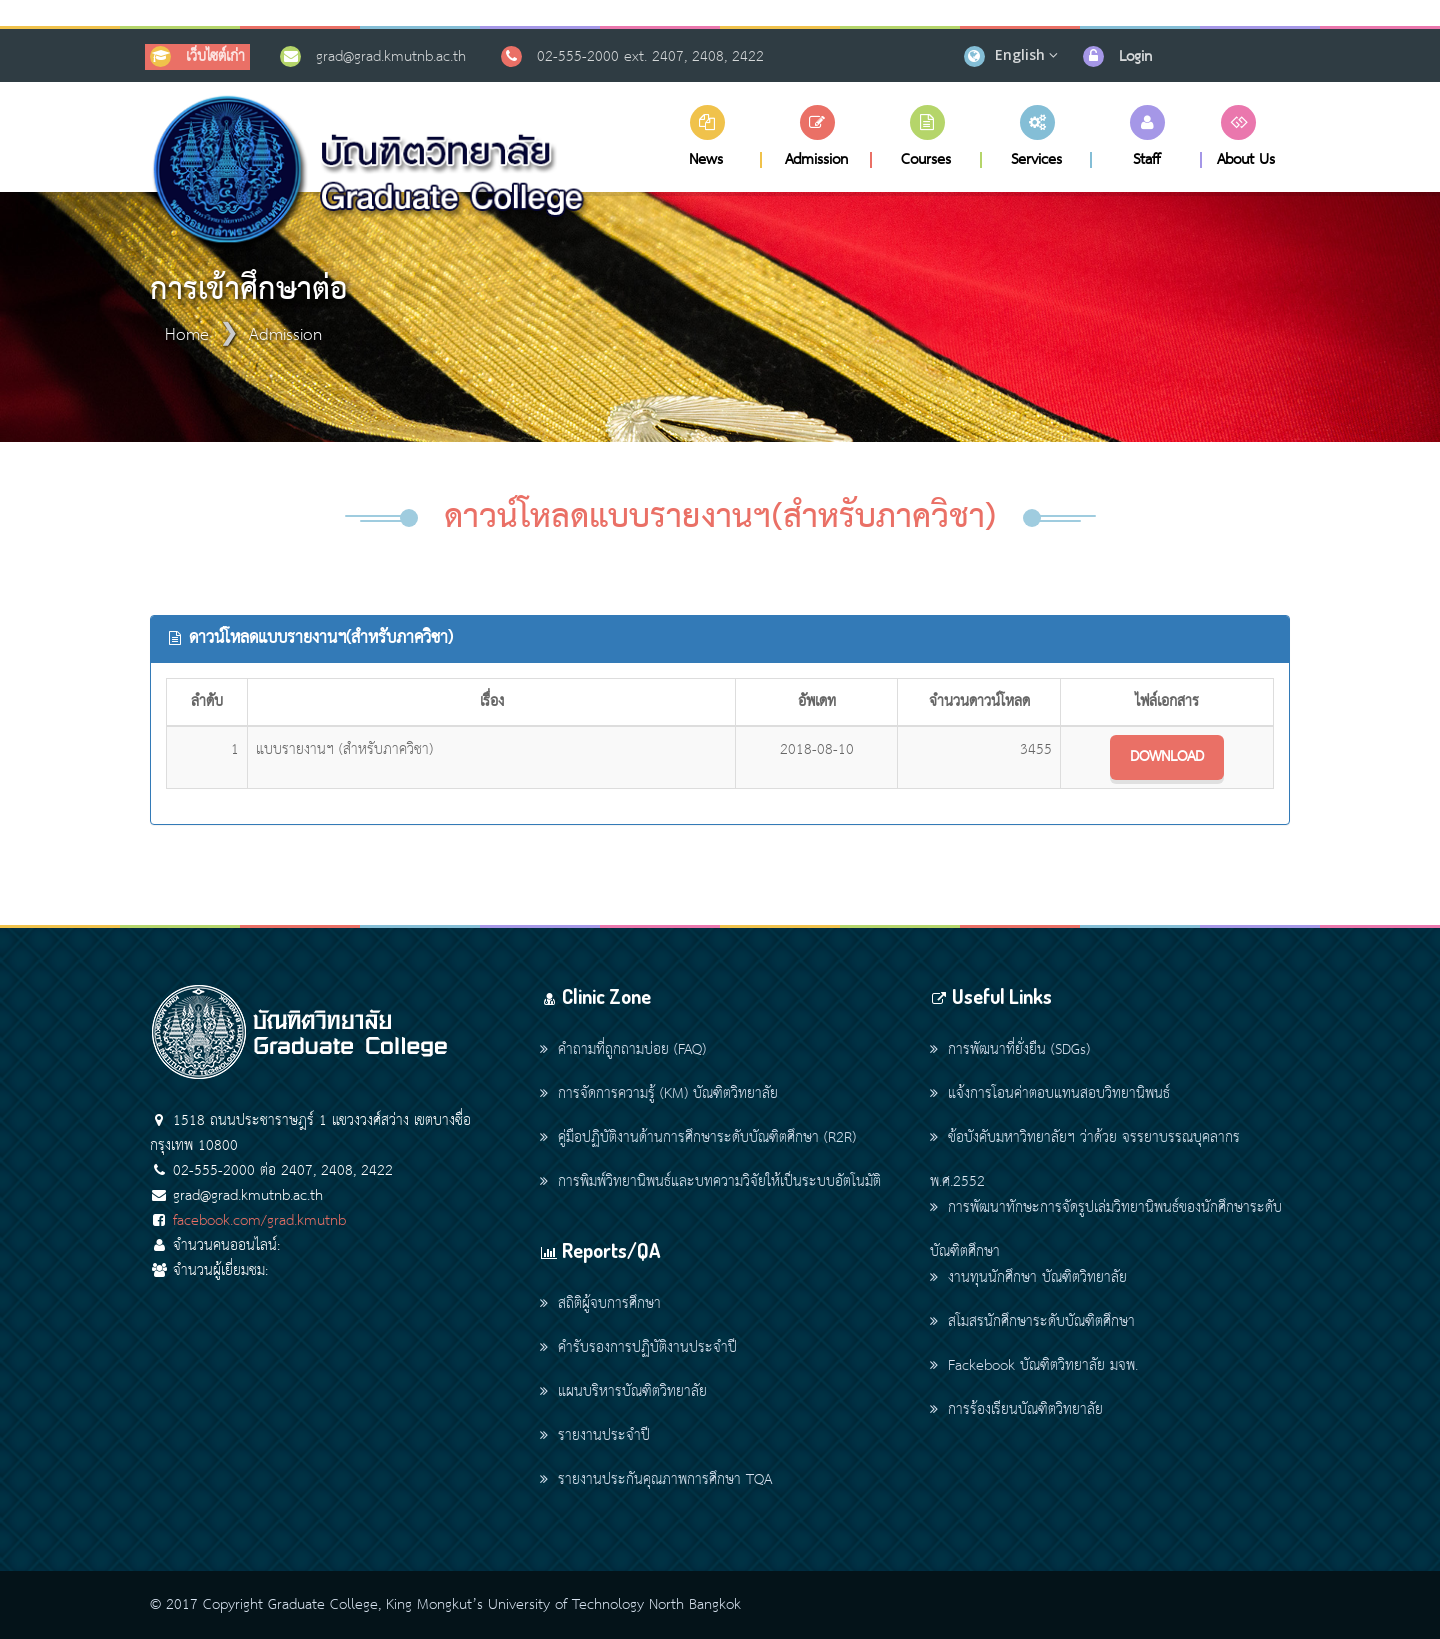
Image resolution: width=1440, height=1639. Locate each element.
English (1020, 54)
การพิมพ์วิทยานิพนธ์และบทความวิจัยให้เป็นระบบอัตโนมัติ (710, 1182)
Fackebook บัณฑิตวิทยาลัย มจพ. (1034, 1366)
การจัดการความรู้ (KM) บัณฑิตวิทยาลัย (659, 1094)
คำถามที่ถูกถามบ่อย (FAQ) (623, 1050)
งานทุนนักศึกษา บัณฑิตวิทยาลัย (1028, 1278)
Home (187, 335)
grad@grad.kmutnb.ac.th (391, 57)
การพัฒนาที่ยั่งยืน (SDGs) (1010, 1050)
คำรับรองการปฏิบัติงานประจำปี (638, 1348)
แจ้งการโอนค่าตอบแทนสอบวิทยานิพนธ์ (1050, 1094)
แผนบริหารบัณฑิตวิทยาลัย (623, 1392)
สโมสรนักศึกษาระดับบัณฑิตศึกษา (1032, 1322)
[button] (707, 136)
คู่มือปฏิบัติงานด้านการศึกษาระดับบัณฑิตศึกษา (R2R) (698, 1138)
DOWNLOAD (1167, 757)
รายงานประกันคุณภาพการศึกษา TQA (656, 1480)
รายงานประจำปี (595, 1436)
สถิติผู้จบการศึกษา (600, 1304)
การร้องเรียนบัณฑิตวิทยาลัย (1016, 1410)
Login (1135, 57)
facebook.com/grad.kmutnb (259, 1221)
